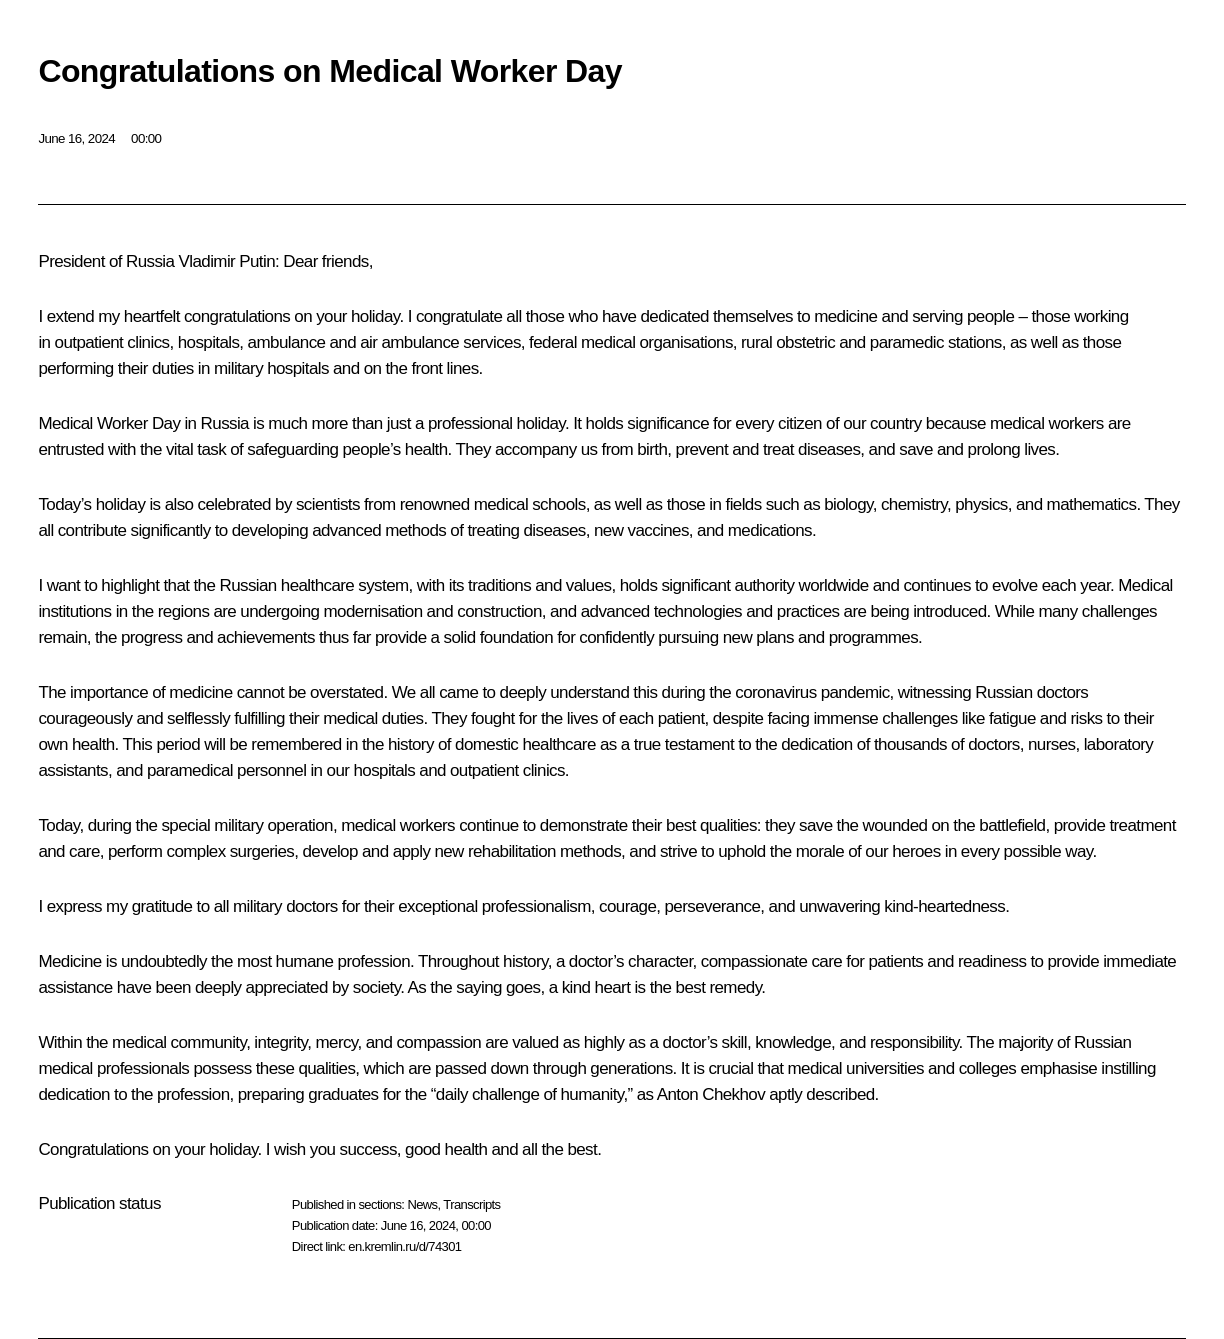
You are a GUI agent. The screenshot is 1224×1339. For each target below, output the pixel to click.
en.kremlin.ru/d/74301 (404, 1246)
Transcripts (471, 1204)
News (422, 1204)
